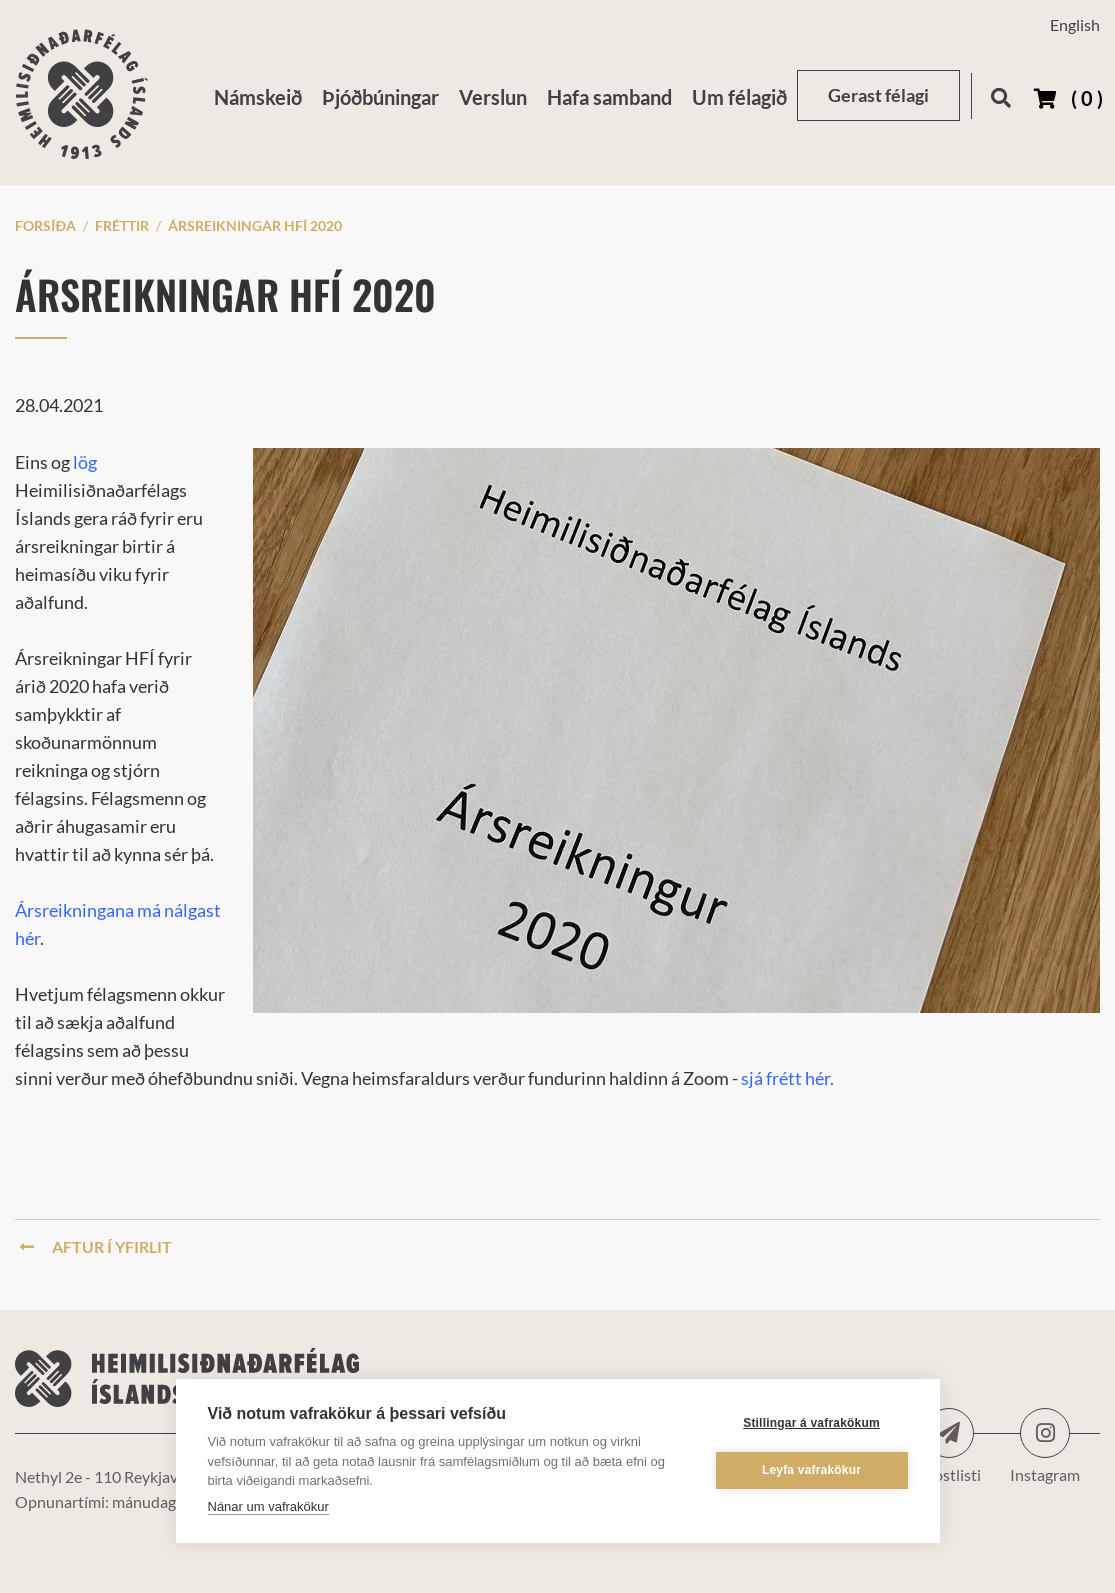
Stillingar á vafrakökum (811, 1423)
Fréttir (122, 225)
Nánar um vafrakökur (268, 1506)
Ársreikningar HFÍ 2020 (255, 225)
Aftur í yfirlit (96, 1246)
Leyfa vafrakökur (811, 1470)
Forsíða (45, 225)
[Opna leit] (1000, 94)
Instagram (1045, 1433)
